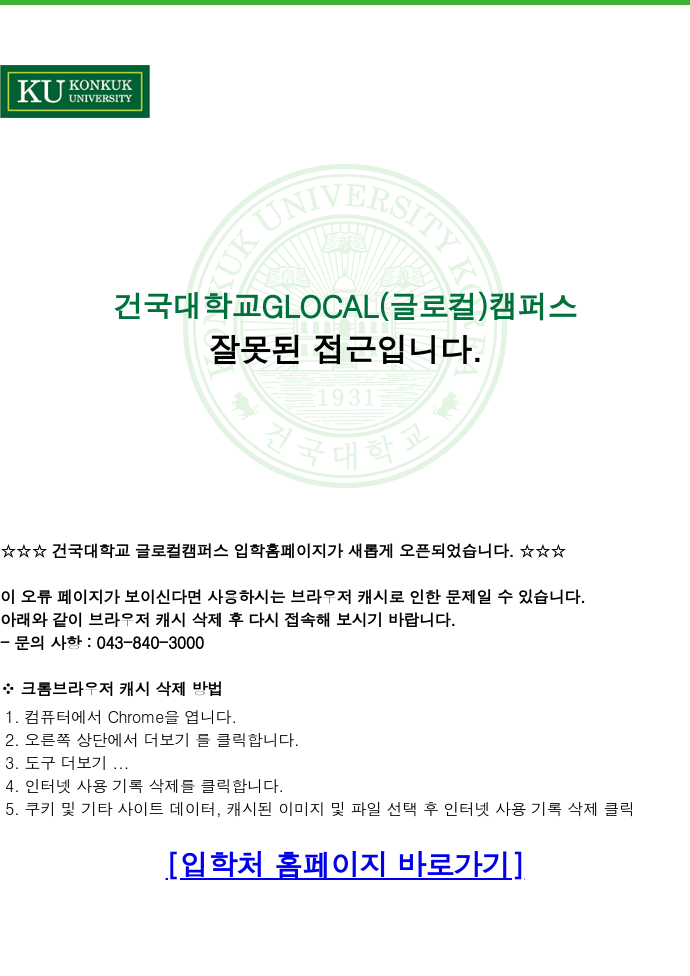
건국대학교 (75, 91)
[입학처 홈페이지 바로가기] (345, 863)
